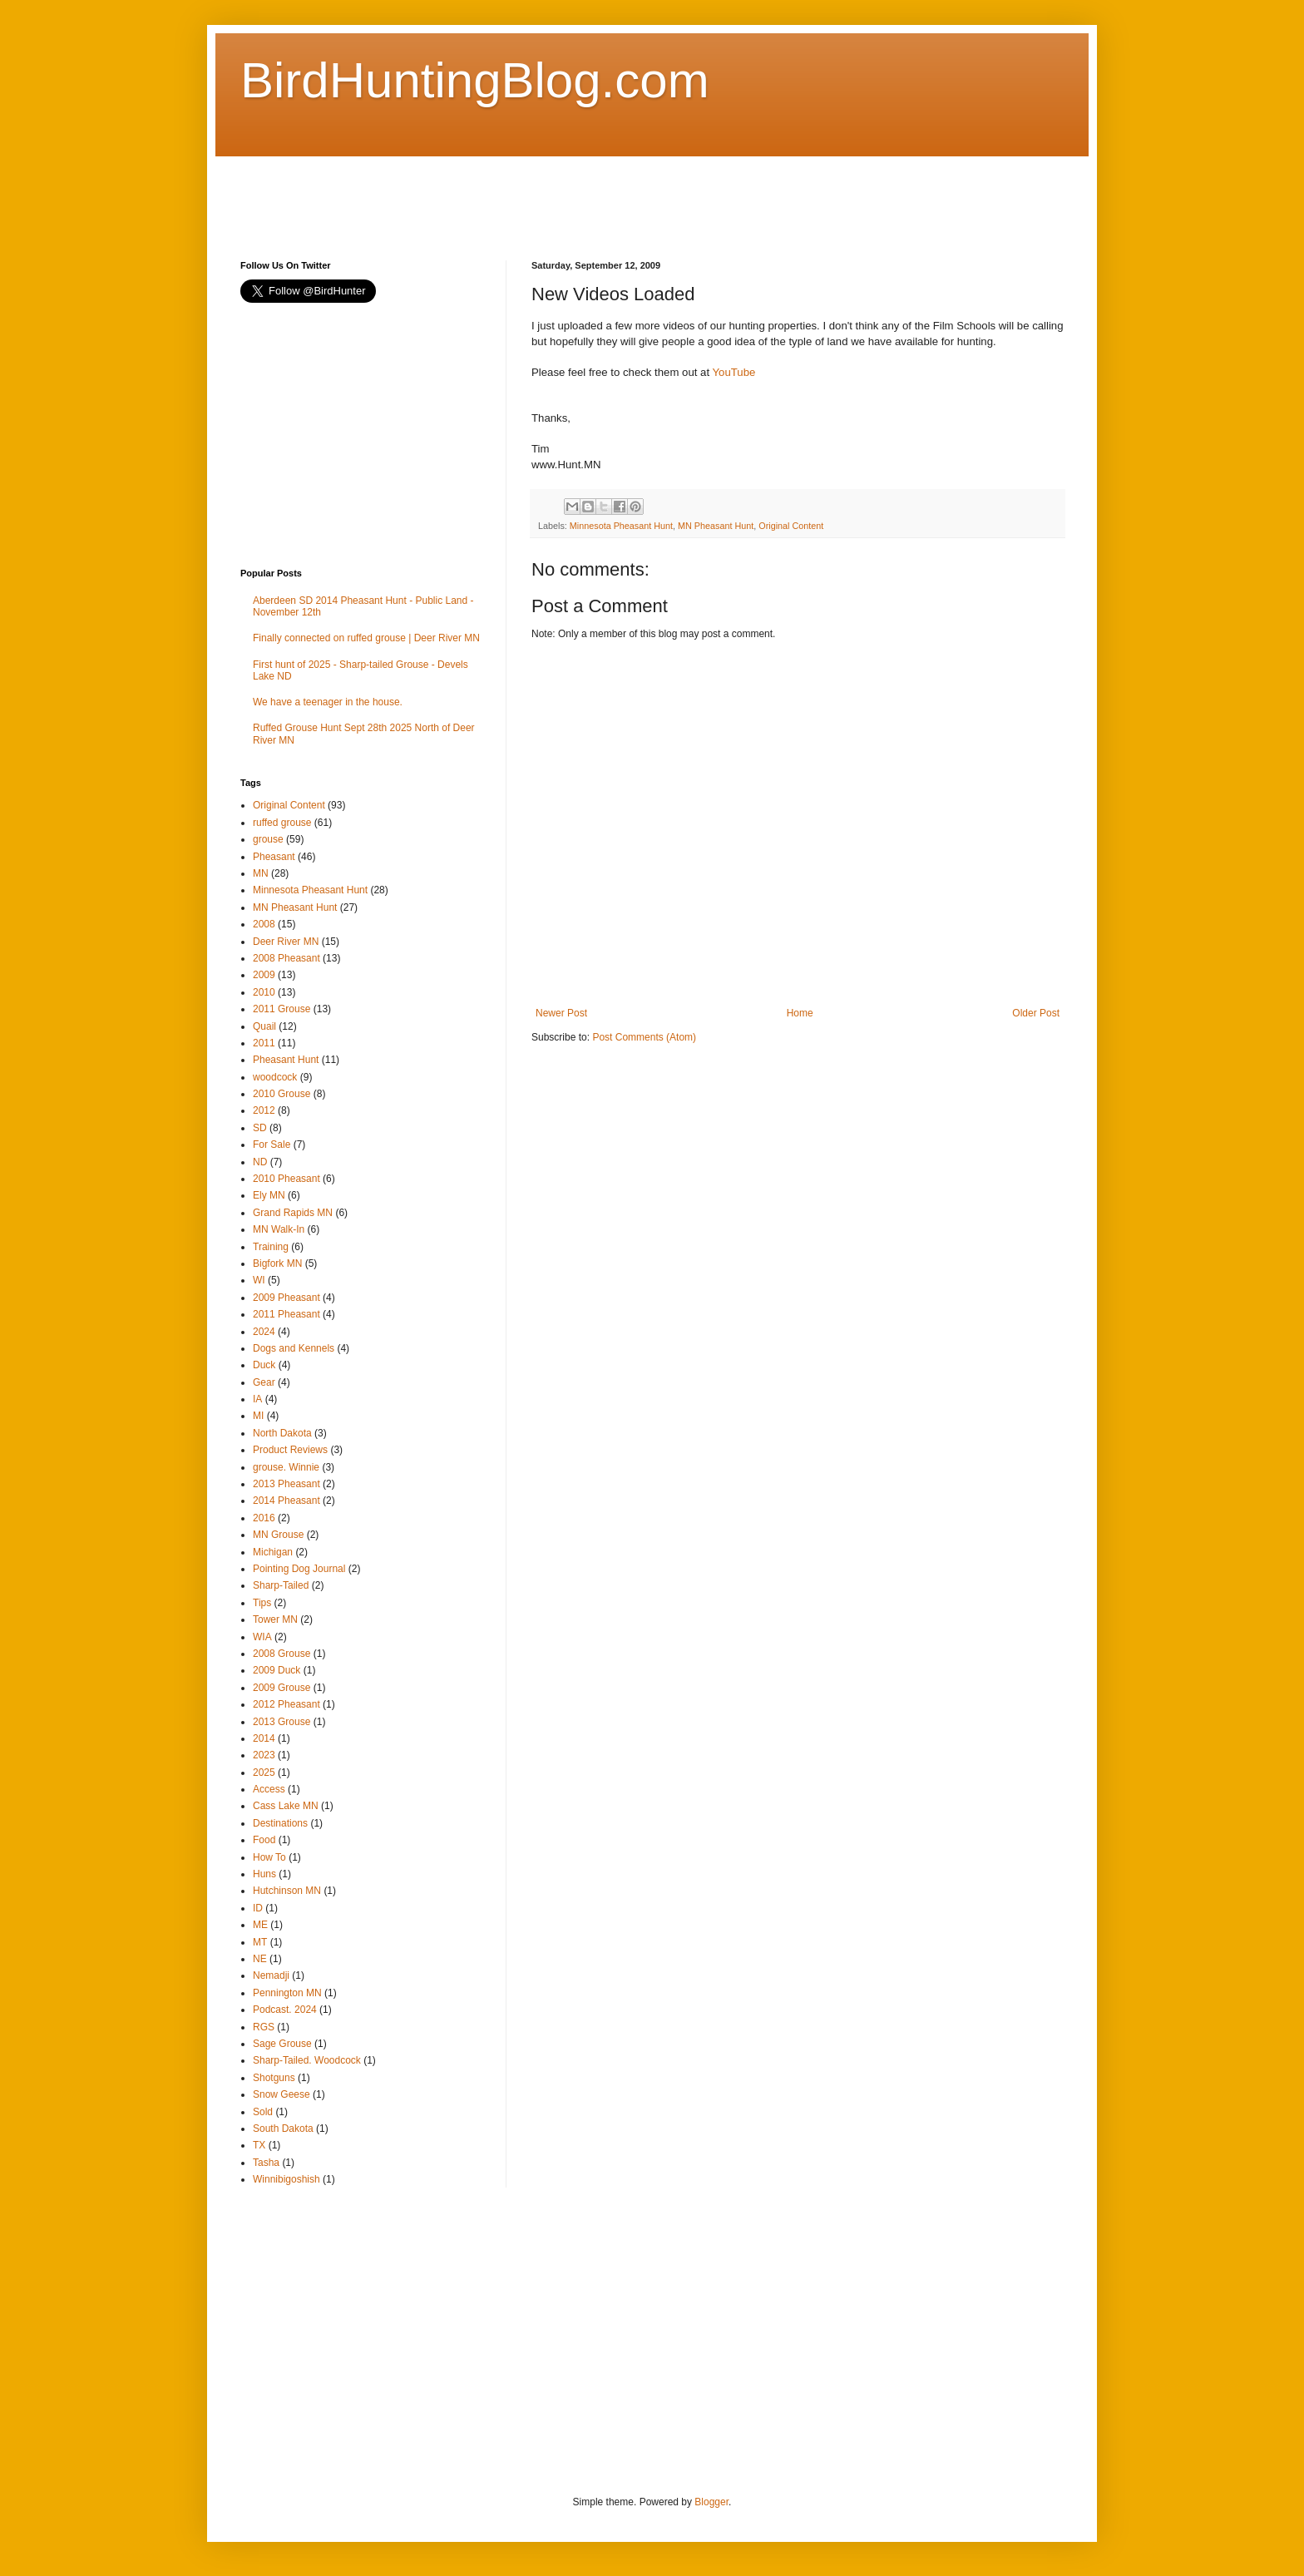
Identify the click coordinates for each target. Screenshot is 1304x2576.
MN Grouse (278, 1534)
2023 (264, 1755)
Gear (264, 1382)
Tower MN (275, 1619)
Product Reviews (290, 1450)
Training (271, 1247)
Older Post (1036, 1013)
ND (260, 1162)
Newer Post (561, 1013)
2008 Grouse (281, 1653)
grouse (268, 839)
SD (260, 1128)
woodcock (275, 1077)
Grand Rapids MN (293, 1213)
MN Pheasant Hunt (715, 526)
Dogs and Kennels (293, 1348)
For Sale (271, 1144)
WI (259, 1280)
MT (260, 1942)
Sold (263, 2112)
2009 (264, 975)
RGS (263, 2027)
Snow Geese (281, 2094)
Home (800, 1013)
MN (261, 873)
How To (269, 1857)
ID (258, 1908)
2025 (264, 1772)
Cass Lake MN (286, 1806)
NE (260, 1959)
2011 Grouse (281, 1009)
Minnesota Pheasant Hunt (621, 526)
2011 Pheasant (286, 1314)
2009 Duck (276, 1670)
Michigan (273, 1552)
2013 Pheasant (286, 1484)
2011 (264, 1043)
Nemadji (271, 1975)
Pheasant (274, 857)
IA (257, 1399)
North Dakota (282, 1433)
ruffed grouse (282, 822)
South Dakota (283, 2128)
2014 (264, 1738)
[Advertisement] (543, 193)
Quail (264, 1026)
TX (259, 2145)
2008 (264, 924)
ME (260, 1925)
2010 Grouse (281, 1094)
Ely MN (269, 1195)
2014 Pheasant (286, 1500)
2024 (264, 1331)
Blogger (711, 2502)
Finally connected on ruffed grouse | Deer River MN (366, 638)
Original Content (790, 526)
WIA (262, 1637)
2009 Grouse (281, 1687)
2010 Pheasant (286, 1178)
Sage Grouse (282, 2043)
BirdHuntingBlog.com (474, 80)
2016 (264, 1518)
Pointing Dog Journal (299, 1569)
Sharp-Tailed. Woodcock (307, 2060)
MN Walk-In (278, 1229)
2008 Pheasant (286, 958)
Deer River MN (286, 941)
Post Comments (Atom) (644, 1037)
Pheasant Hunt (286, 1060)
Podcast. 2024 (285, 2009)
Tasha (266, 2162)
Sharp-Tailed (281, 1585)
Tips (262, 1603)
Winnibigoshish (286, 2179)
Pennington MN (287, 1993)
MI (258, 1415)
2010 (264, 992)
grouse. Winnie (286, 1467)
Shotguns (274, 2078)
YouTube (733, 372)
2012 (264, 1110)
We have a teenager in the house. (328, 702)
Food (264, 1840)
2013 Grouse (281, 1722)
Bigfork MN (277, 1263)
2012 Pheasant (286, 1704)
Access (269, 1789)
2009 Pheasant (286, 1297)
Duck (264, 1365)
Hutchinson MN (287, 1890)
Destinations (280, 1823)
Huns (264, 1874)
